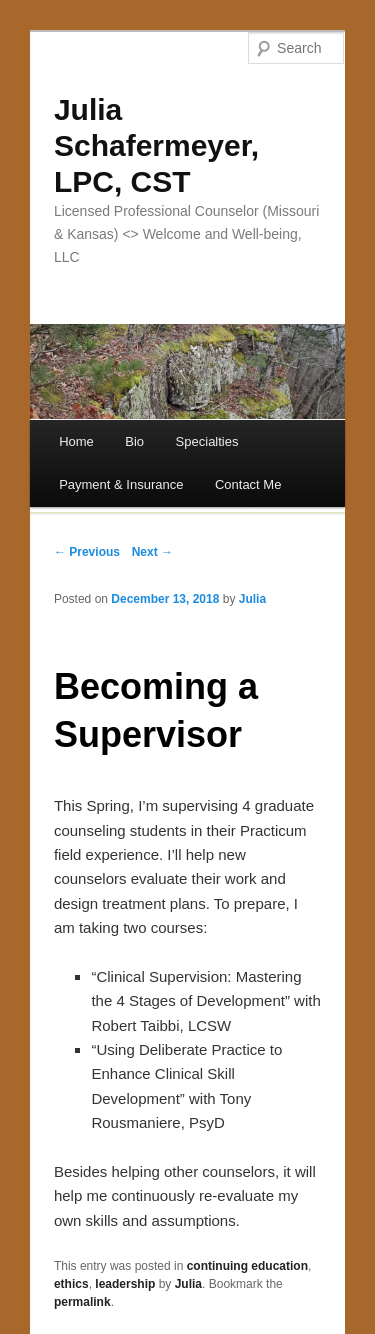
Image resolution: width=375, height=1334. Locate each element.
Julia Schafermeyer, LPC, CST (156, 145)
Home (76, 441)
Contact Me (248, 484)
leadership (125, 1284)
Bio (134, 441)
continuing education (247, 1266)
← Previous (87, 552)
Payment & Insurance (121, 484)
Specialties (207, 441)
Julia (252, 599)
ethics (71, 1284)
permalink (82, 1302)
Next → (152, 552)
